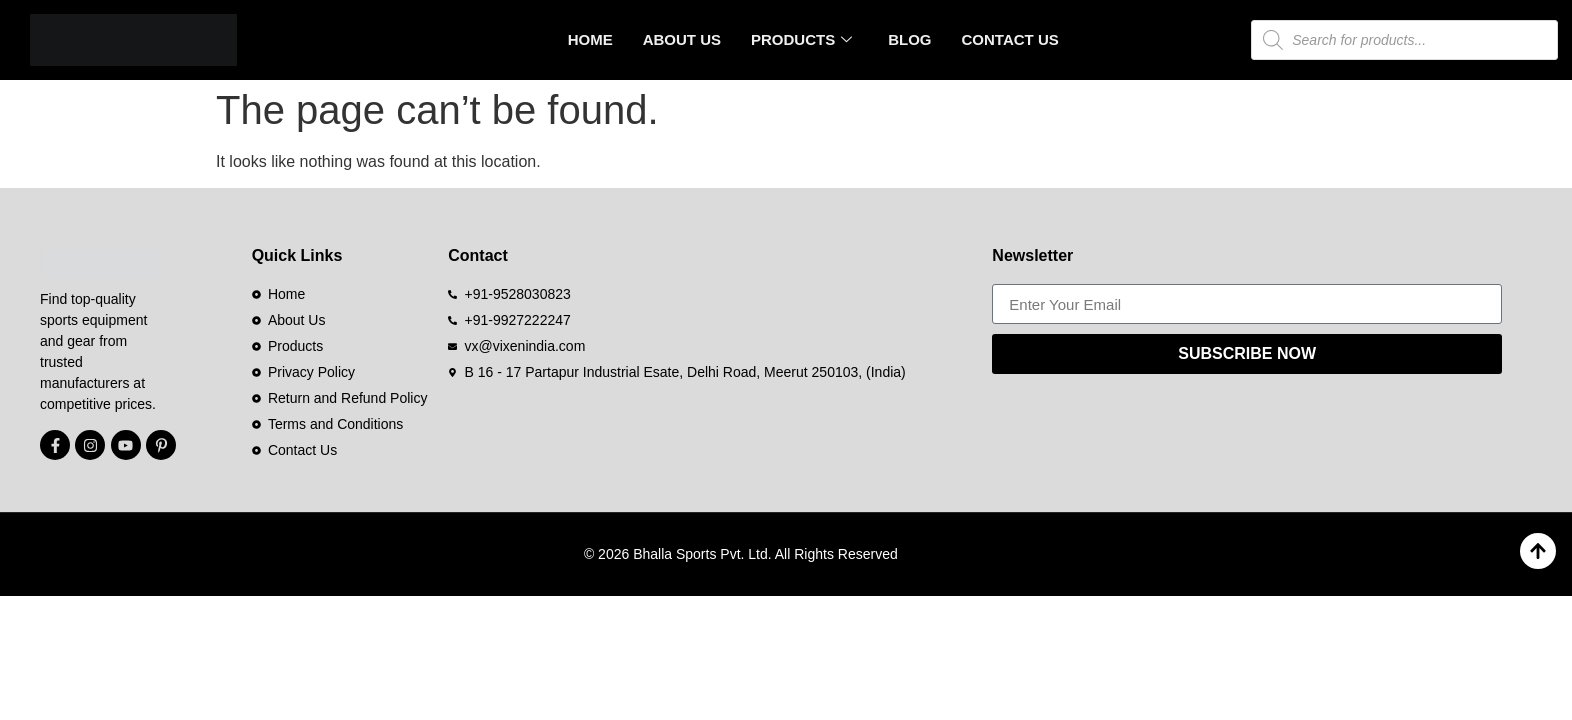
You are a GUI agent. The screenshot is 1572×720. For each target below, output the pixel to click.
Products (801, 40)
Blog (909, 39)
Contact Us (1010, 39)
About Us (682, 39)
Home (590, 39)
